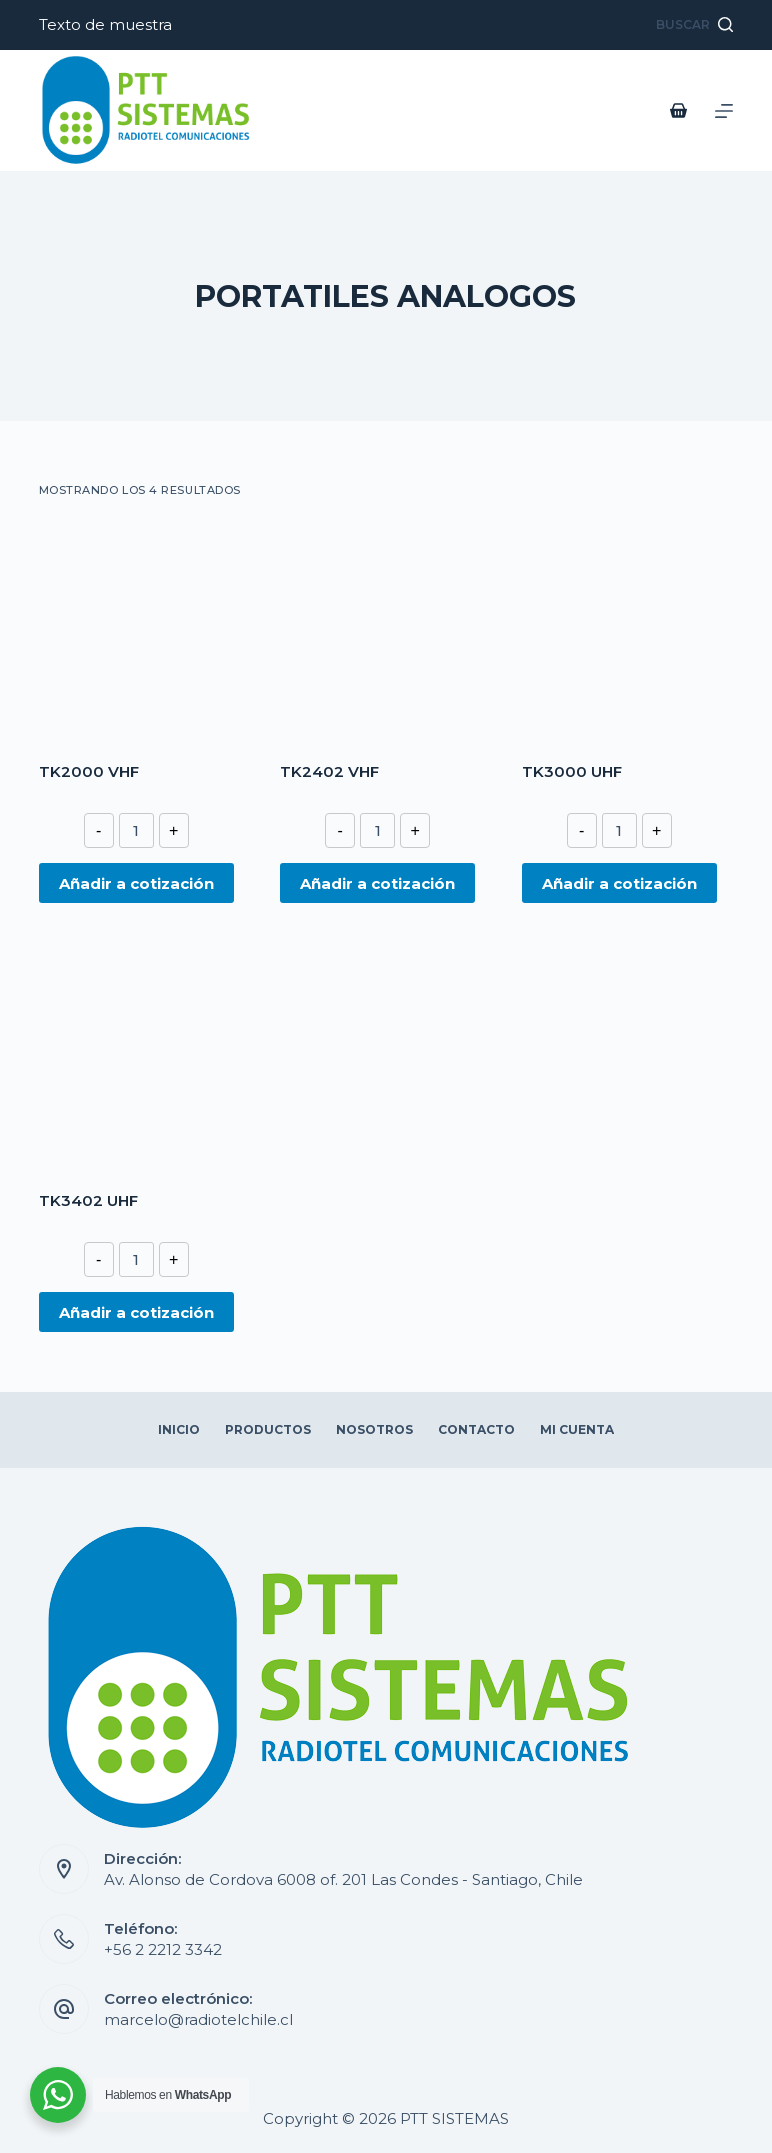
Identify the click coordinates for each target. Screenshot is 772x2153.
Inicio (179, 1429)
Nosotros (374, 1429)
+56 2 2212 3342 (163, 1949)
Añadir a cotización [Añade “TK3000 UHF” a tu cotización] (619, 883)
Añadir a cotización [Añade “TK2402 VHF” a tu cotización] (377, 883)
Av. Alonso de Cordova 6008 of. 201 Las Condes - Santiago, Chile (343, 1879)
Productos (268, 1429)
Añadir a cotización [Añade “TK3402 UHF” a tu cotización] (136, 1312)
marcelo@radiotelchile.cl (198, 2019)
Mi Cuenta (577, 1429)
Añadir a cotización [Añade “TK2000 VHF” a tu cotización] (136, 883)
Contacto (476, 1429)
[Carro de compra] (682, 110)
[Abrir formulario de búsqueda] (694, 25)
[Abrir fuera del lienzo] (724, 111)
